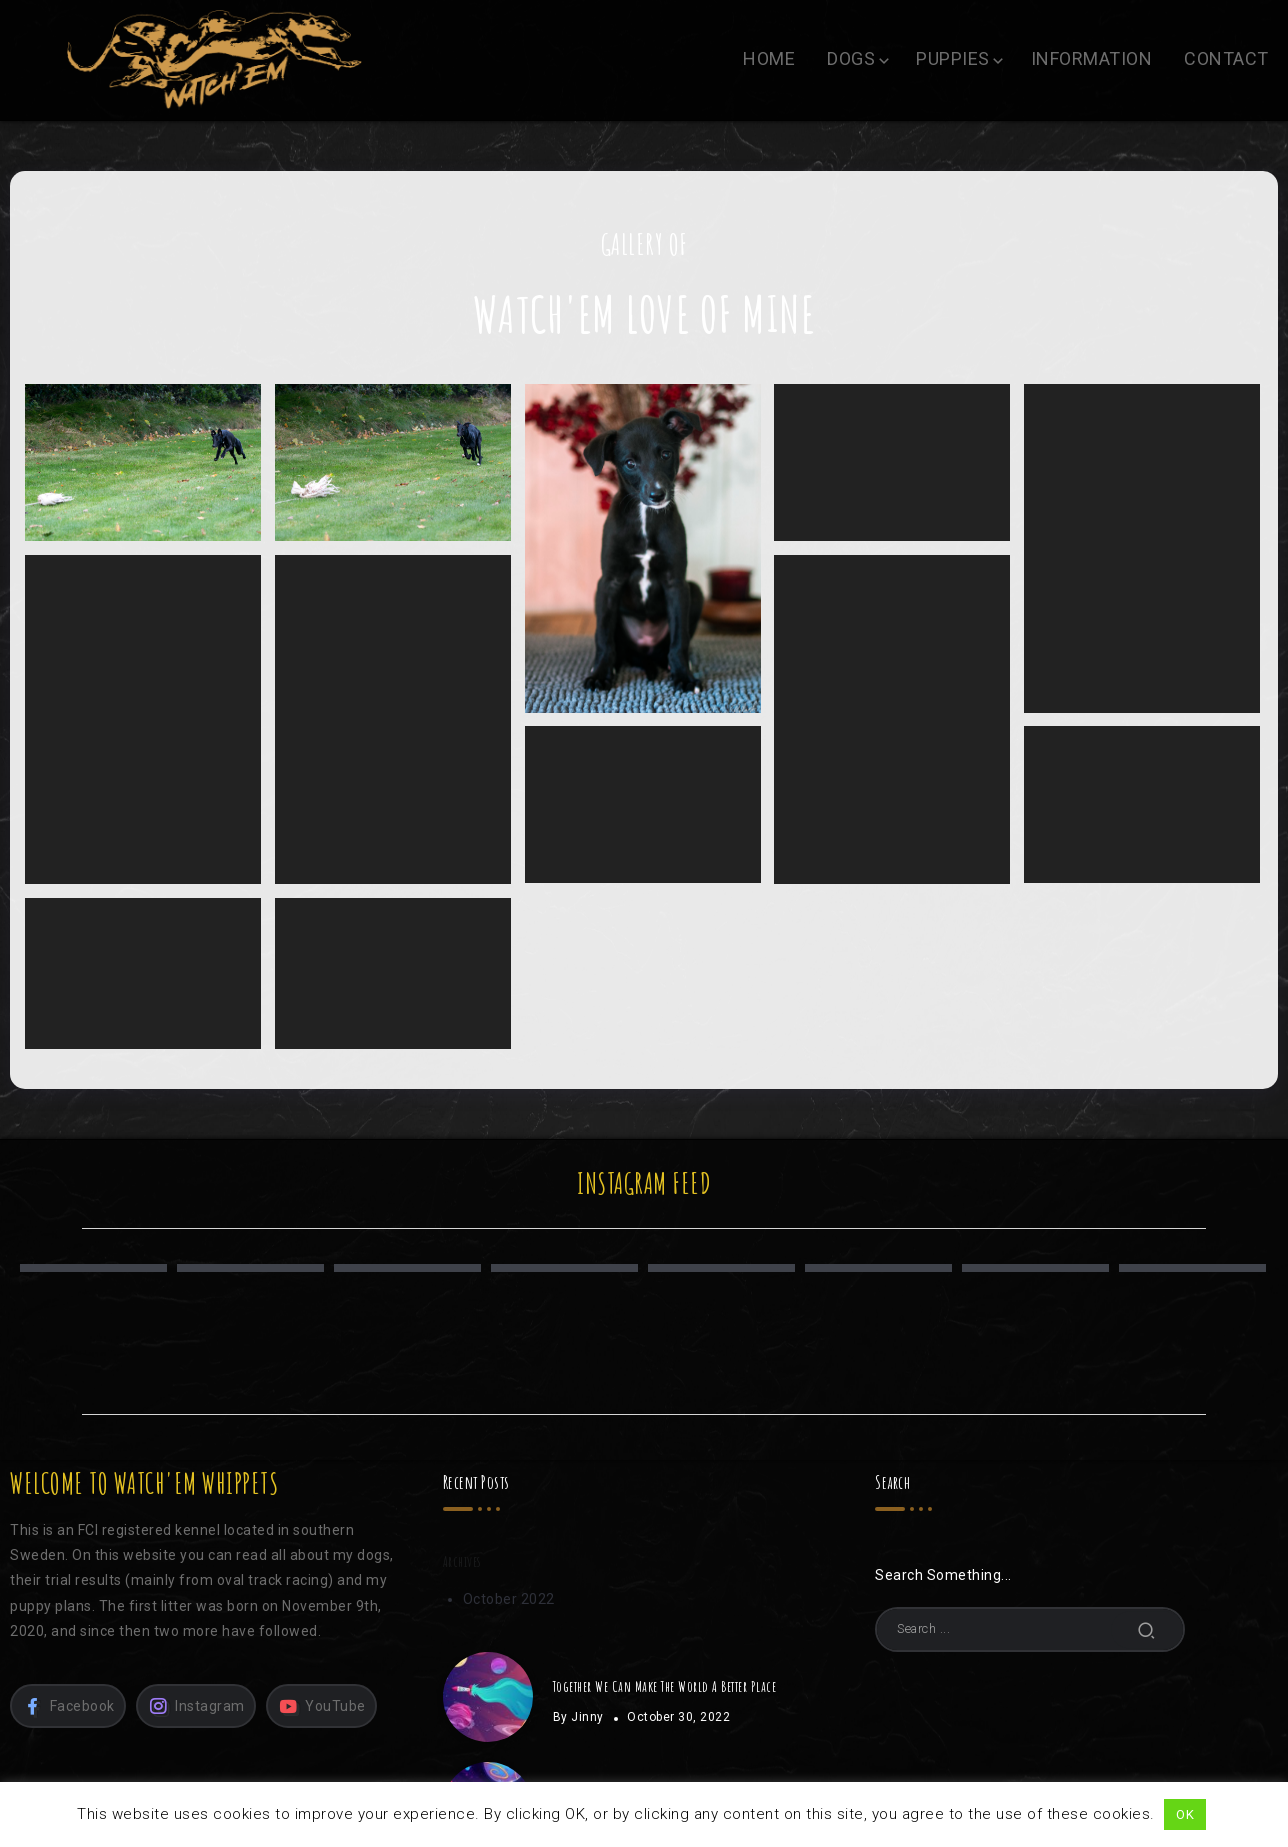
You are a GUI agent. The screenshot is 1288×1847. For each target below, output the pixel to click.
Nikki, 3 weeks (640, 803)
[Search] (1030, 1629)
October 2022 (509, 1599)
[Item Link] (488, 1697)
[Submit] (1147, 1629)
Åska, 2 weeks (1137, 803)
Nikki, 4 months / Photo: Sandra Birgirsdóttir (143, 462)
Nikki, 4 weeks (889, 717)
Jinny (587, 1717)
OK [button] (1185, 1814)
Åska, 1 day (392, 973)
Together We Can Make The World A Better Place (665, 1686)
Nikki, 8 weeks (640, 547)
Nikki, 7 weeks (1137, 547)
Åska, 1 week (143, 973)
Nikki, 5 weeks (392, 717)
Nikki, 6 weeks (143, 717)
